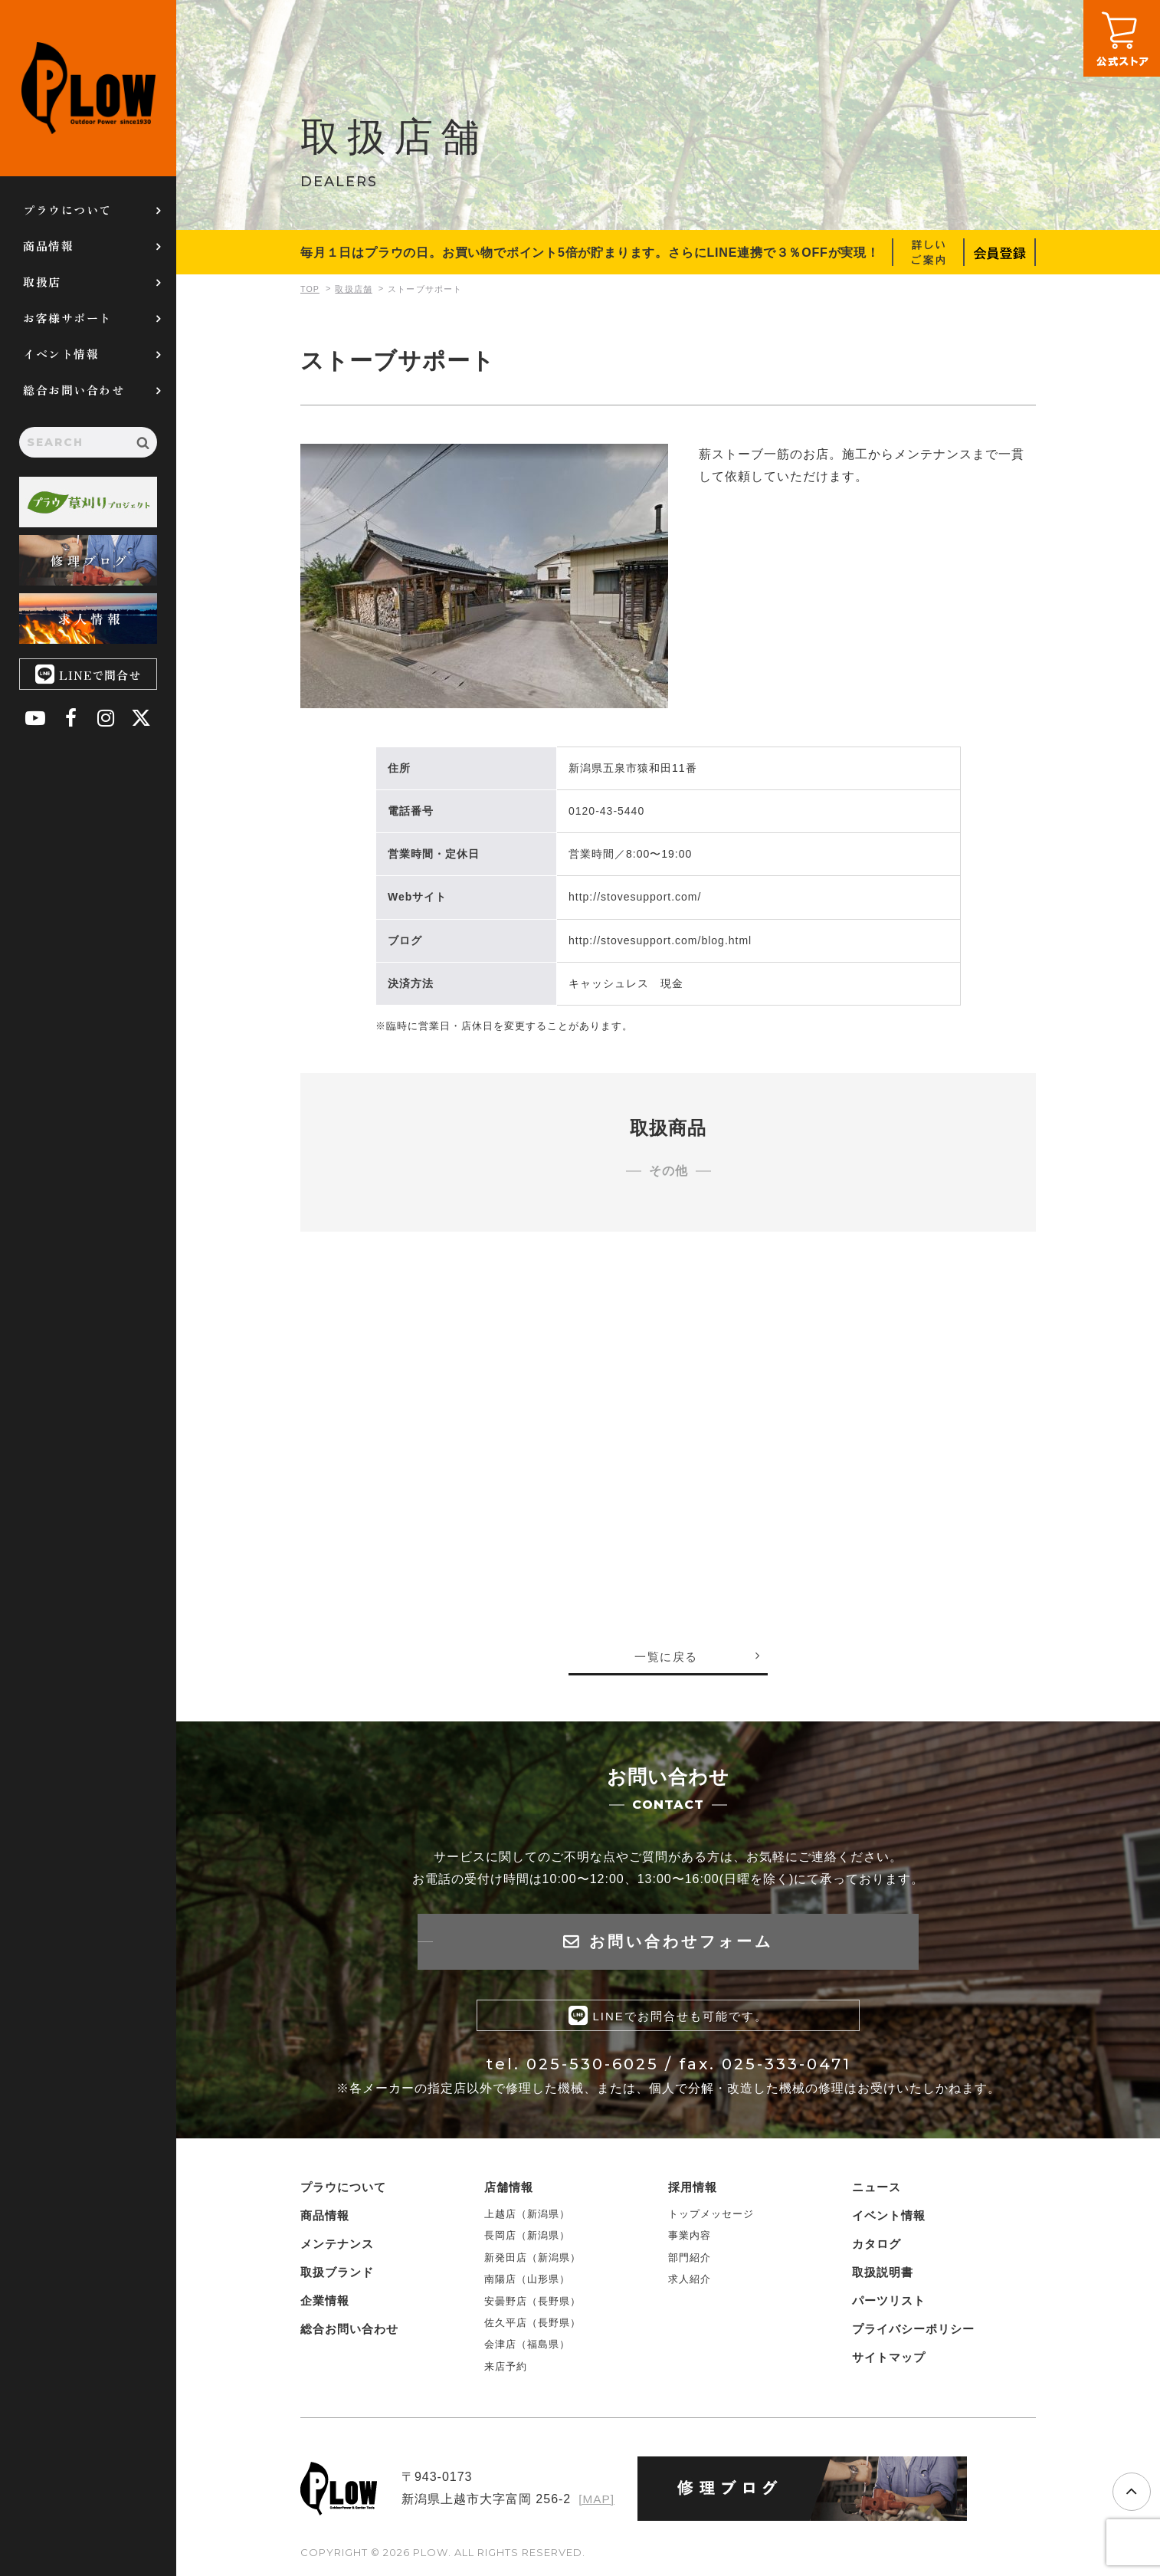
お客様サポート (67, 318)
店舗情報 (508, 2190)
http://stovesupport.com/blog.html (660, 940)
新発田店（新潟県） (532, 2260)
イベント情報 (61, 354)
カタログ (876, 2246)
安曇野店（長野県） (532, 2303)
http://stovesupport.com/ (635, 897)
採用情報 (692, 2190)
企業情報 (324, 2303)
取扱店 (42, 282)
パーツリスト (889, 2303)
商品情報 (48, 246)
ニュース (876, 2190)
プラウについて (67, 210)
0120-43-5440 (606, 811)
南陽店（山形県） (527, 2282)
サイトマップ (889, 2360)
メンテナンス (337, 2246)
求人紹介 (689, 2282)
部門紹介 (689, 2260)
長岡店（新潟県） (527, 2238)
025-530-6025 (592, 2067)
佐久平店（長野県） (532, 2326)
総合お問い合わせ (73, 390)
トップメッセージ (711, 2217)
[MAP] (595, 2502)
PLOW (88, 88)
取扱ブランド (337, 2275)
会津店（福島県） (527, 2347)
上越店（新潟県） (527, 2217)
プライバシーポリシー (913, 2331)
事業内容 (689, 2238)
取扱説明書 (882, 2275)
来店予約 (505, 2369)
